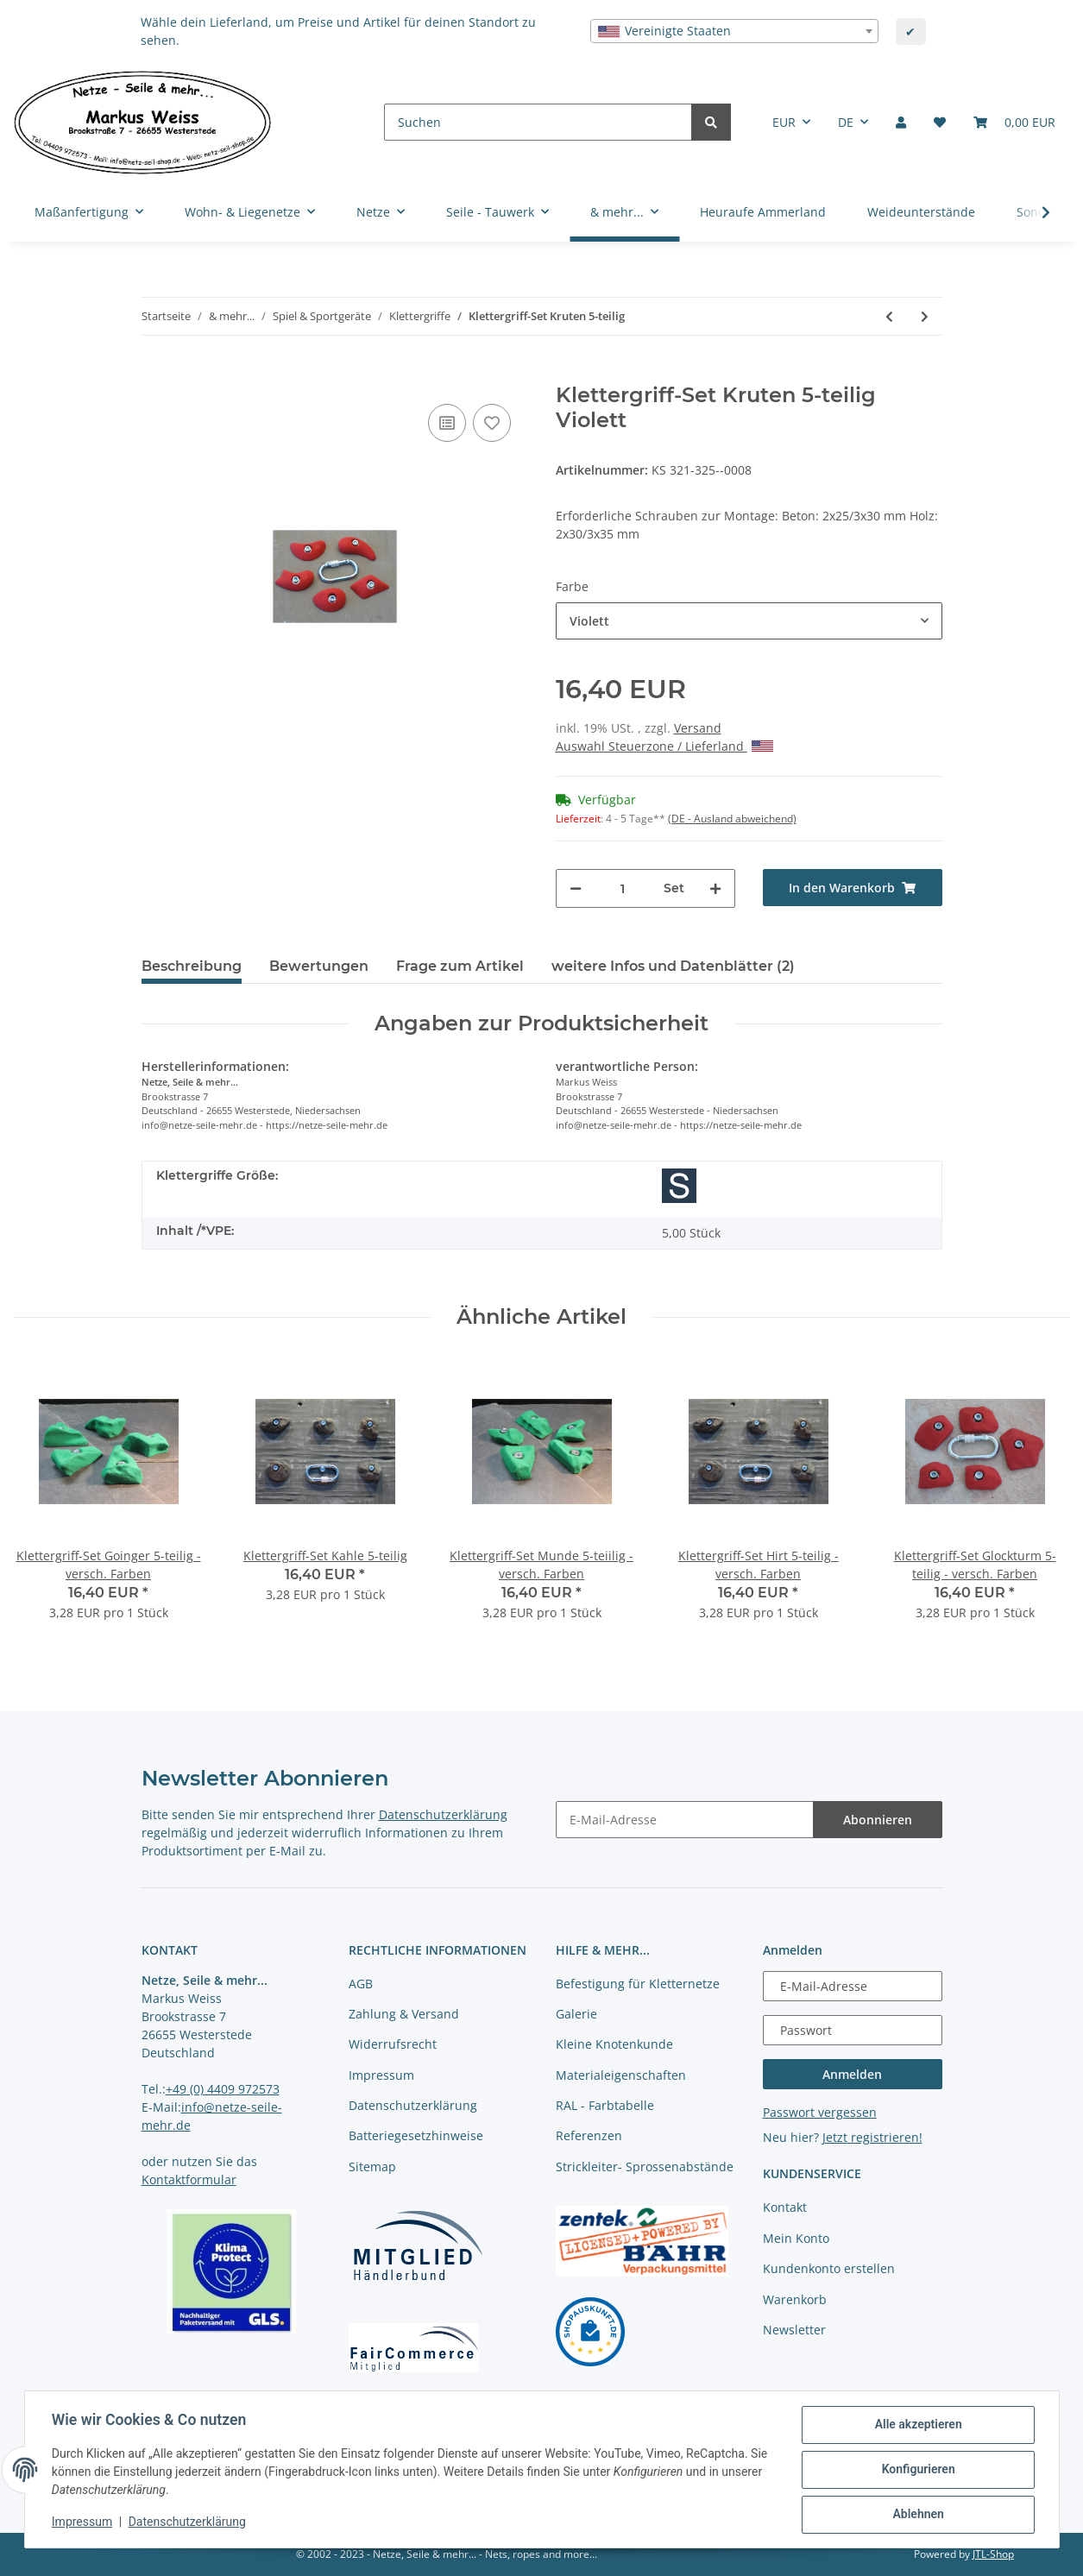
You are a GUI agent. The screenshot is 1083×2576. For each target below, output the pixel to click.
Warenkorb (795, 2299)
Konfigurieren (917, 2470)
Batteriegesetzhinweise (416, 2135)
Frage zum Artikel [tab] (460, 966)
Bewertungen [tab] (318, 966)
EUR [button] (784, 122)
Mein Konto (796, 2238)
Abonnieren (877, 1819)
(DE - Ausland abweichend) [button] (732, 818)
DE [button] (845, 122)
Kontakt (785, 2207)
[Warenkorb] (1014, 122)
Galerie (576, 2014)
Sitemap (372, 2166)
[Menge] (623, 888)
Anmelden (852, 2074)
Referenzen (589, 2135)
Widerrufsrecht (393, 2044)
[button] (901, 122)
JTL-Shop (993, 2554)
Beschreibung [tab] (192, 966)
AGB (361, 1983)
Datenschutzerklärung (443, 1814)
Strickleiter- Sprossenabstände (645, 2166)
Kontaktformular (189, 2179)
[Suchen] (538, 122)
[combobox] (734, 31)
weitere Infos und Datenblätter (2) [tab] (673, 966)
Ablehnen (917, 2515)
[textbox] (734, 31)
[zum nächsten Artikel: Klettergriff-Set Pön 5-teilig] (924, 316)
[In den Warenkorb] (155, 373)
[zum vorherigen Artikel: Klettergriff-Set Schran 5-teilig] (889, 316)
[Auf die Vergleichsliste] (447, 423)
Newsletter (794, 2329)
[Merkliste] (940, 122)
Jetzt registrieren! (872, 2137)
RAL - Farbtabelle (605, 2105)
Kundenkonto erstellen (829, 2268)
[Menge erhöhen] (715, 888)
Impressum (381, 2075)
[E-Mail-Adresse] (685, 1819)
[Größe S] (679, 1185)
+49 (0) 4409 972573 (223, 2089)
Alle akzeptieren (917, 2425)
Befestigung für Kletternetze (638, 1983)
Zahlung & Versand (404, 2014)
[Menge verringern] (576, 888)
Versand (697, 728)
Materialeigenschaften (621, 2075)
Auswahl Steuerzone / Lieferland (664, 746)
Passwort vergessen (820, 2112)
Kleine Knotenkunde (614, 2044)
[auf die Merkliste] (492, 423)
